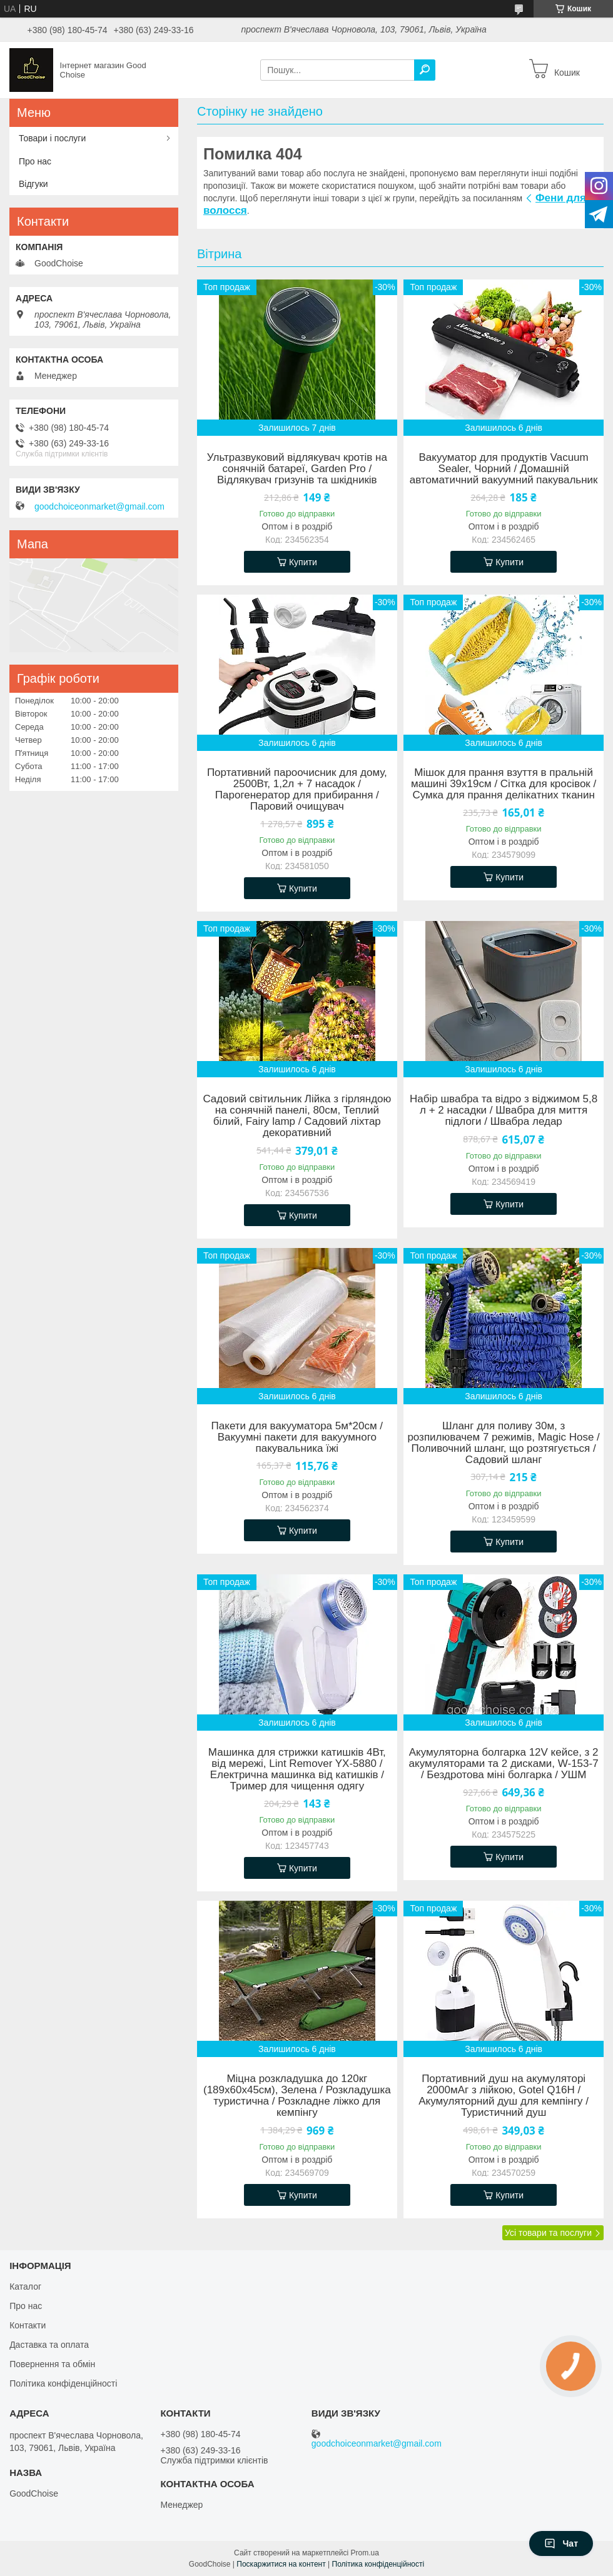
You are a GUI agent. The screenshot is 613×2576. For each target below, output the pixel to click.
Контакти (27, 2325)
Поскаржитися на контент (280, 2564)
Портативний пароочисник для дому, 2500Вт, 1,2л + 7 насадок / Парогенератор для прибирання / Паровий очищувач (297, 789)
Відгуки (33, 184)
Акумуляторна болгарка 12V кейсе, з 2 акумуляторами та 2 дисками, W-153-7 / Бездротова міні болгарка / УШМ (504, 1764)
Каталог (25, 2287)
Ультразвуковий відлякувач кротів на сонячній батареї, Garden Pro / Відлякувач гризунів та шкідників (297, 469)
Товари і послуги (52, 138)
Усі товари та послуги (548, 2233)
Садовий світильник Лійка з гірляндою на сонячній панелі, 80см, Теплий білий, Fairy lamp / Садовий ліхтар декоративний (297, 1116)
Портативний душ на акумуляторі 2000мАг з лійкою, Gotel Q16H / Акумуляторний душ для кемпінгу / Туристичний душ (503, 2095)
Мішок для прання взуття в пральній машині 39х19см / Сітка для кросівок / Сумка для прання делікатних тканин (503, 784)
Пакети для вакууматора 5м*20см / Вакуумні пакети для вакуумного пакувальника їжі (297, 1437)
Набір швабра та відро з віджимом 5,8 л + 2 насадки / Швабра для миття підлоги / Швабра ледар (503, 1110)
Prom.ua (365, 2552)
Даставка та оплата (49, 2345)
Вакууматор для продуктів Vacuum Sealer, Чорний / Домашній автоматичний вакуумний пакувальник (504, 469)
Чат (561, 2543)
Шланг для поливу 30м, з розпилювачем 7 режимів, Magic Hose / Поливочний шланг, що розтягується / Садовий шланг (503, 1443)
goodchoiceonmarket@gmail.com (99, 506)
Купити (303, 562)
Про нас (35, 161)
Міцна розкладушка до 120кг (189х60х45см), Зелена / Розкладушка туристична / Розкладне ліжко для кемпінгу (297, 2095)
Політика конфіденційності (63, 2383)
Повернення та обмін (52, 2364)
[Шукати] (424, 70)
